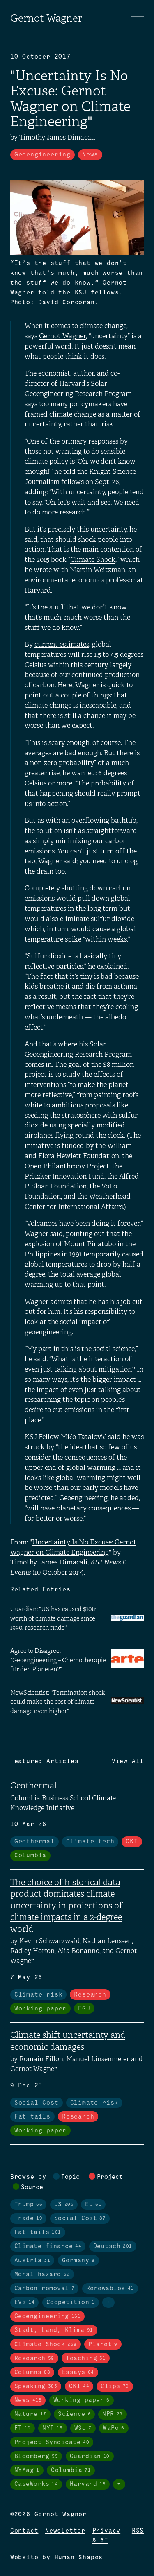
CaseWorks (36, 2484)
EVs (24, 2302)
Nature (30, 2414)
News (90, 155)
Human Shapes (79, 2557)
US (64, 2204)
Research (90, 1995)
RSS (138, 2531)
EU (93, 2204)
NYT (52, 2428)
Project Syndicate (52, 2442)
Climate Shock (92, 559)
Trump (28, 2204)
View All (128, 1761)
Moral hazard (42, 2274)
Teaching (86, 2358)
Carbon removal (44, 2288)
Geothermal (33, 1785)
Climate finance (48, 2246)
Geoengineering (42, 155)
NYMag (26, 2470)
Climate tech (90, 1842)
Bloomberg (36, 2456)
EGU (84, 2009)
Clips (115, 2386)
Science (74, 2414)
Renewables (110, 2288)
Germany (78, 2260)
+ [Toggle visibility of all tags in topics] (108, 2302)
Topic (70, 2177)
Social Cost (36, 2103)
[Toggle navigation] (137, 18)
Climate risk (38, 1995)
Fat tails (32, 2117)
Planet (102, 2344)
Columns (32, 2372)
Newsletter (65, 2531)
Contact (24, 2531)
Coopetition (70, 2302)
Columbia (30, 1855)
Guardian (90, 2456)
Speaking (35, 2386)
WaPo (113, 2428)
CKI (132, 1842)
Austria (32, 2260)
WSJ (83, 2428)
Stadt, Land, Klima (53, 2330)
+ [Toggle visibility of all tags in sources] (119, 2484)
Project (110, 2177)
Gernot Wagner (46, 18)
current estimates (61, 644)
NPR (112, 2414)
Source (32, 2187)
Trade (28, 2218)
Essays (78, 2372)
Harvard (88, 2484)
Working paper (40, 2009)
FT (22, 2428)
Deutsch (112, 2246)
